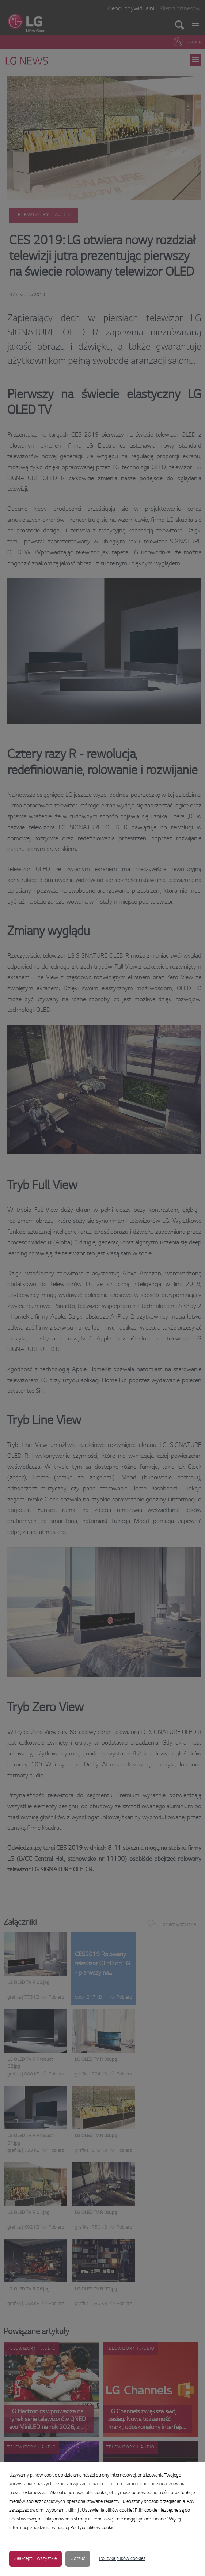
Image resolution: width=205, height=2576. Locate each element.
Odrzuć (78, 2558)
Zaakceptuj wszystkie (35, 2558)
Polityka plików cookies (122, 2558)
